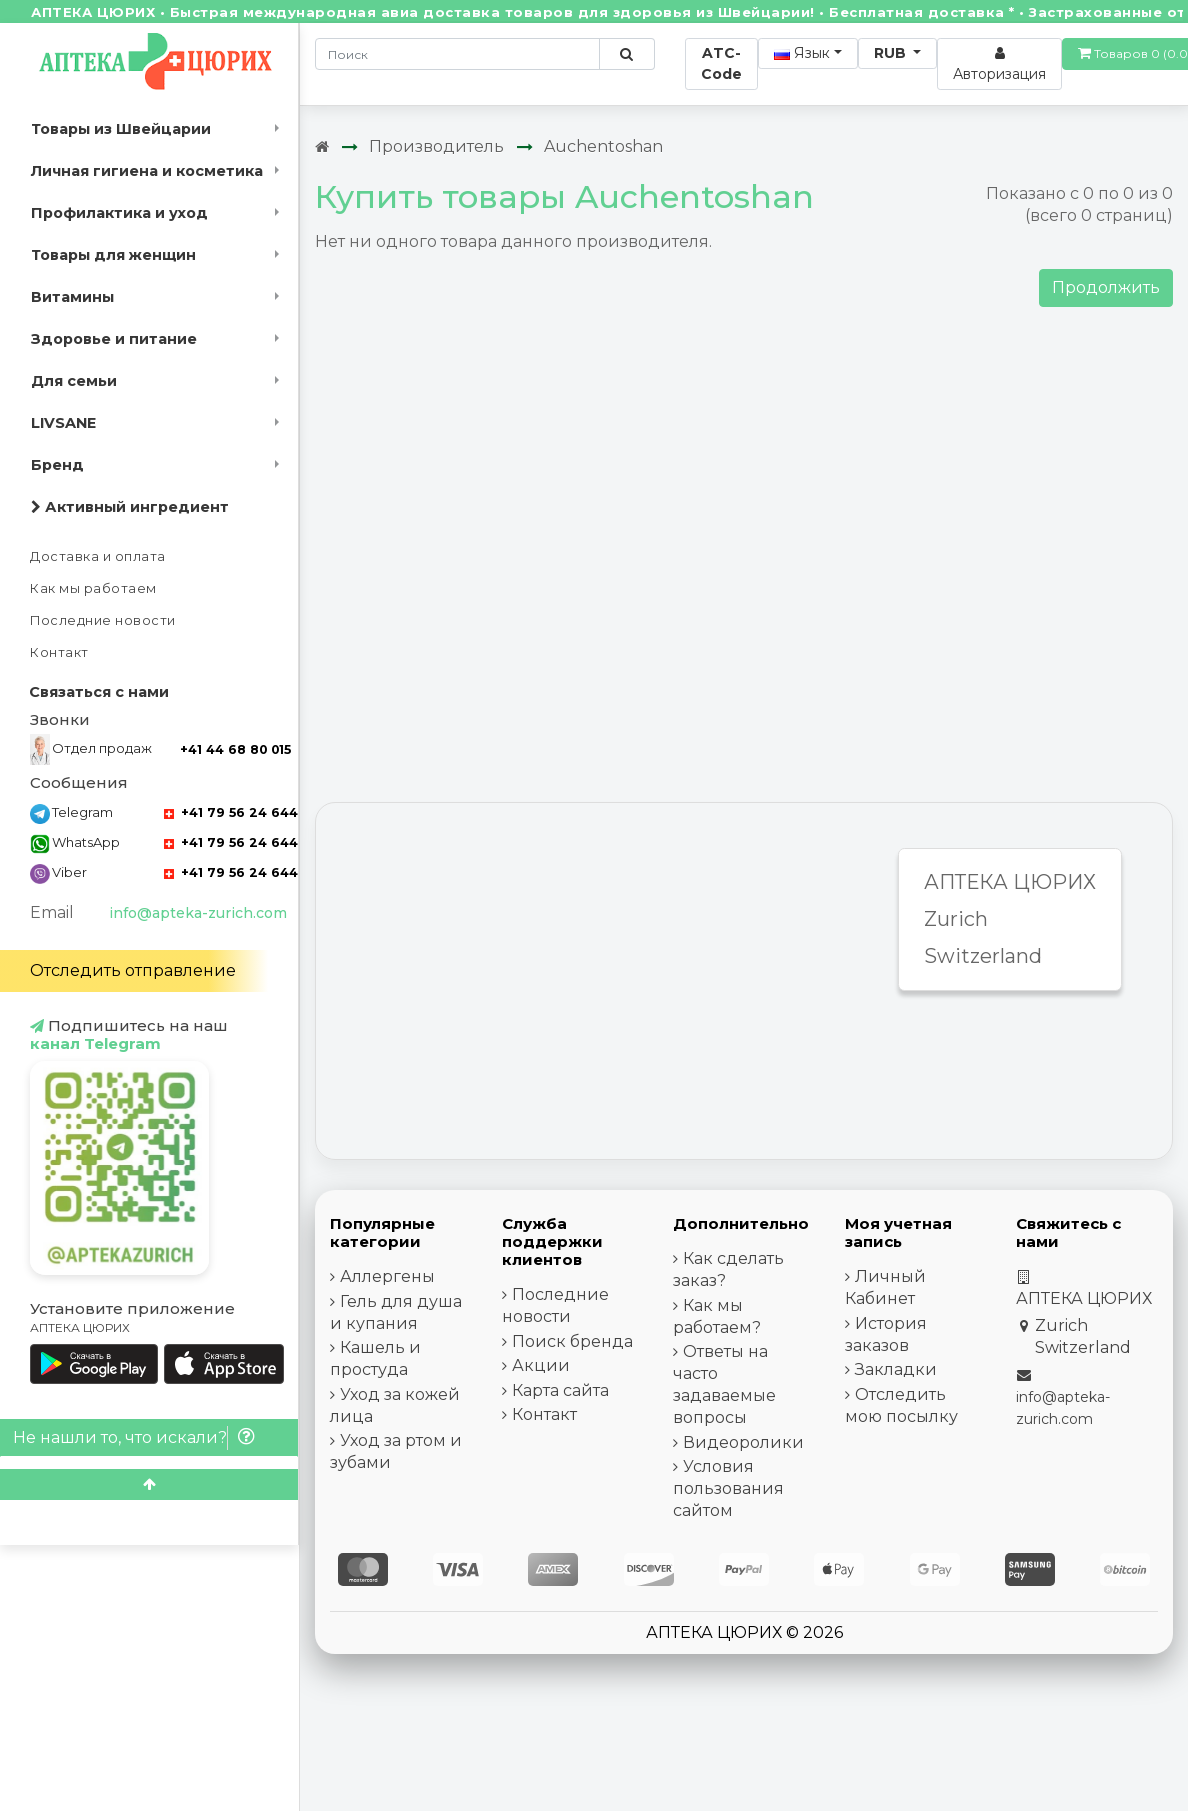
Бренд (57, 465)
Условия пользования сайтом (728, 1488)
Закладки (896, 1369)
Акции (541, 1365)
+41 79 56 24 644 (231, 812)
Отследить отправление (133, 970)
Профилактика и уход (119, 213)
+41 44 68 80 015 (235, 749)
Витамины (72, 297)
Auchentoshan (603, 146)
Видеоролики (743, 1442)
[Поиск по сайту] (626, 54)
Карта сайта (560, 1390)
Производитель (436, 146)
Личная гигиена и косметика (147, 171)
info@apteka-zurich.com (198, 913)
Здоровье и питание (114, 339)
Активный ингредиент (130, 507)
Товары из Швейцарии (121, 129)
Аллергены (387, 1276)
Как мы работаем (93, 588)
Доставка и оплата (98, 556)
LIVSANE (63, 423)
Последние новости (103, 620)
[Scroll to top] (149, 1484)
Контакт (59, 652)
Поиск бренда (572, 1341)
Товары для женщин (113, 255)
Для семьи (74, 381)
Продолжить (1106, 287)
